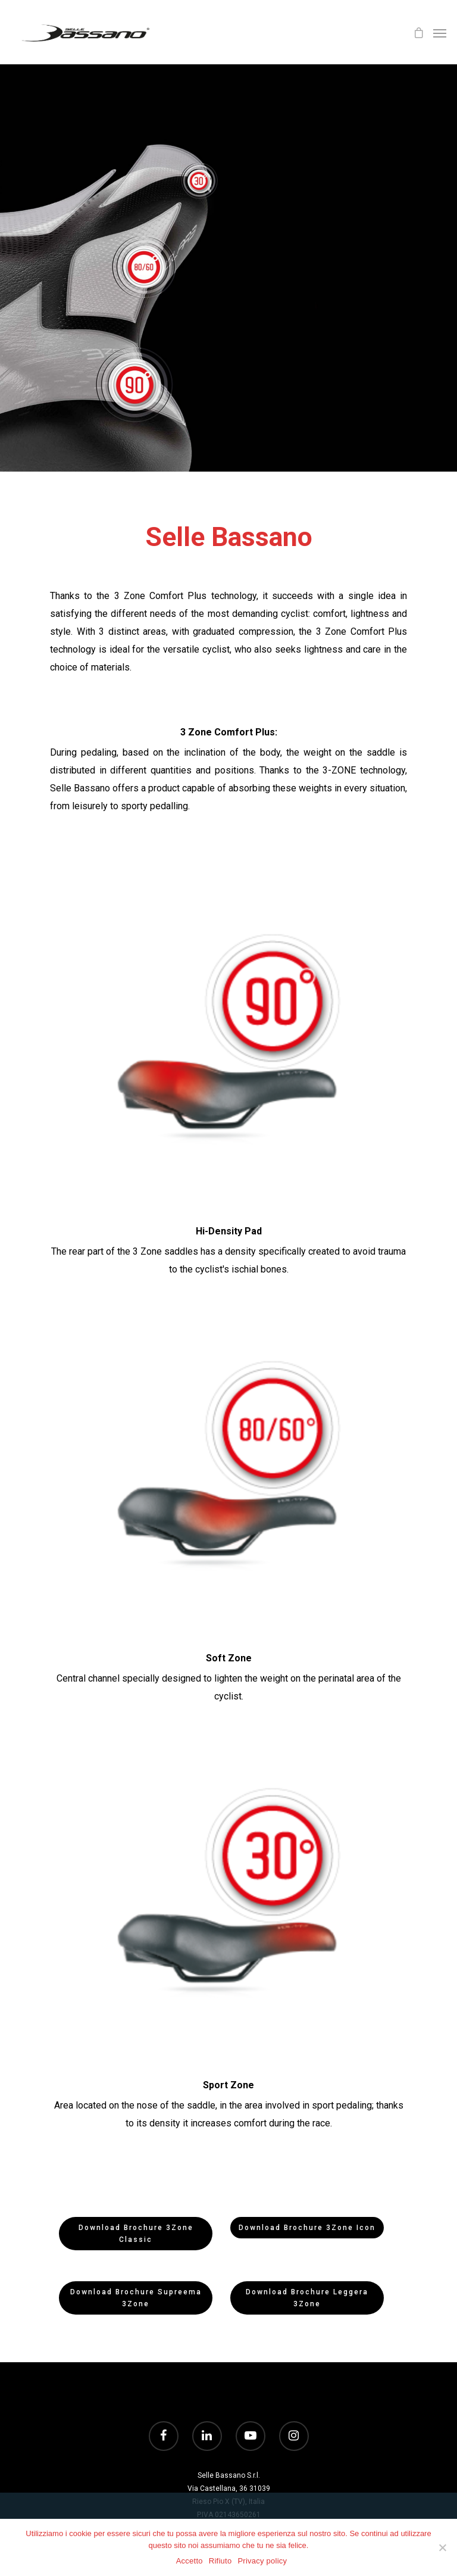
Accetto (189, 2560)
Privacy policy (262, 2560)
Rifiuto (220, 2560)
